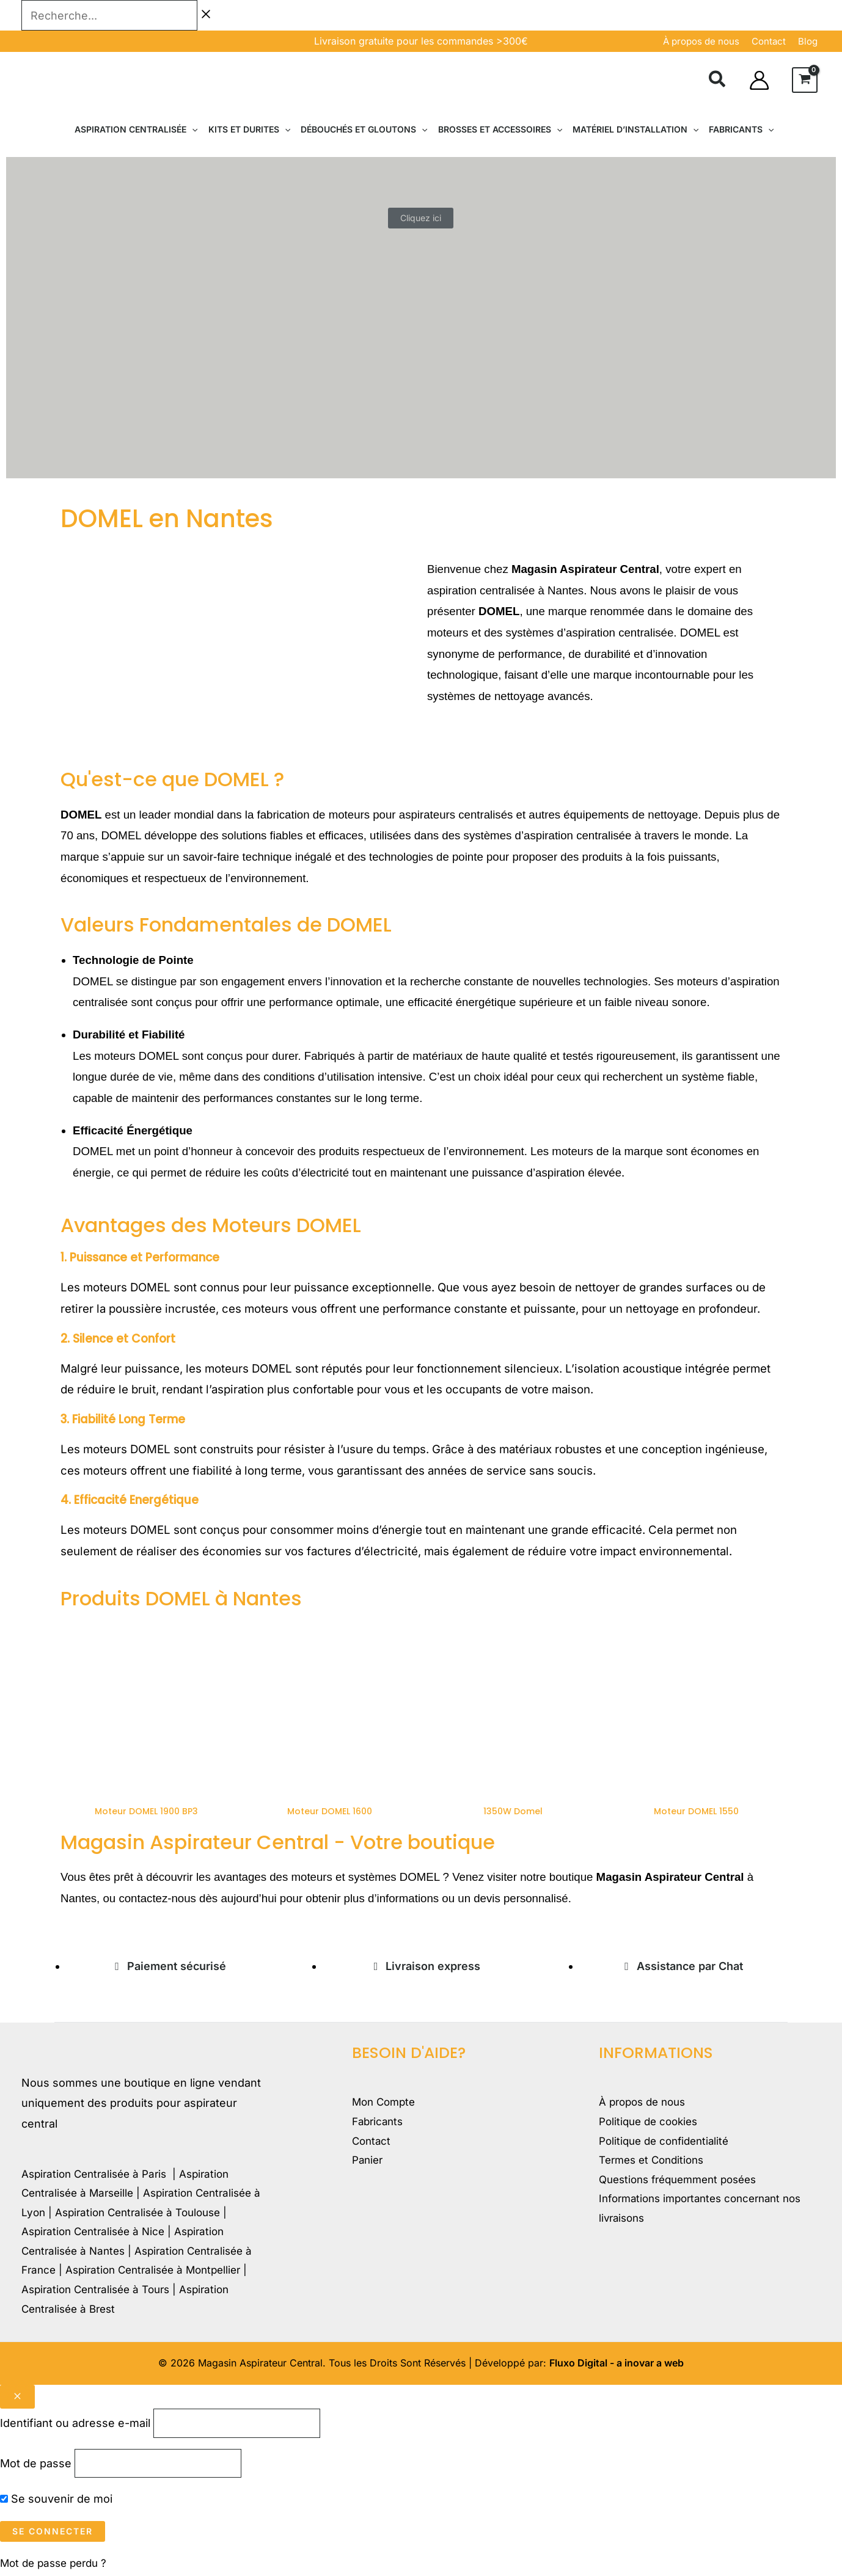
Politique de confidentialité (668, 2143)
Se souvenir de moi (56, 2501)
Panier (369, 2164)
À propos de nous (701, 41)
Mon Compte (386, 2102)
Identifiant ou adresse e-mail (75, 2424)
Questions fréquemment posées (684, 2184)
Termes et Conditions (655, 2164)
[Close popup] (17, 2397)
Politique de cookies (652, 2123)
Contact (372, 2143)
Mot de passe (35, 2465)
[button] (718, 81)
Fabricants (379, 2123)
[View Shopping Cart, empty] (805, 80)
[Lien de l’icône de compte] (759, 80)
